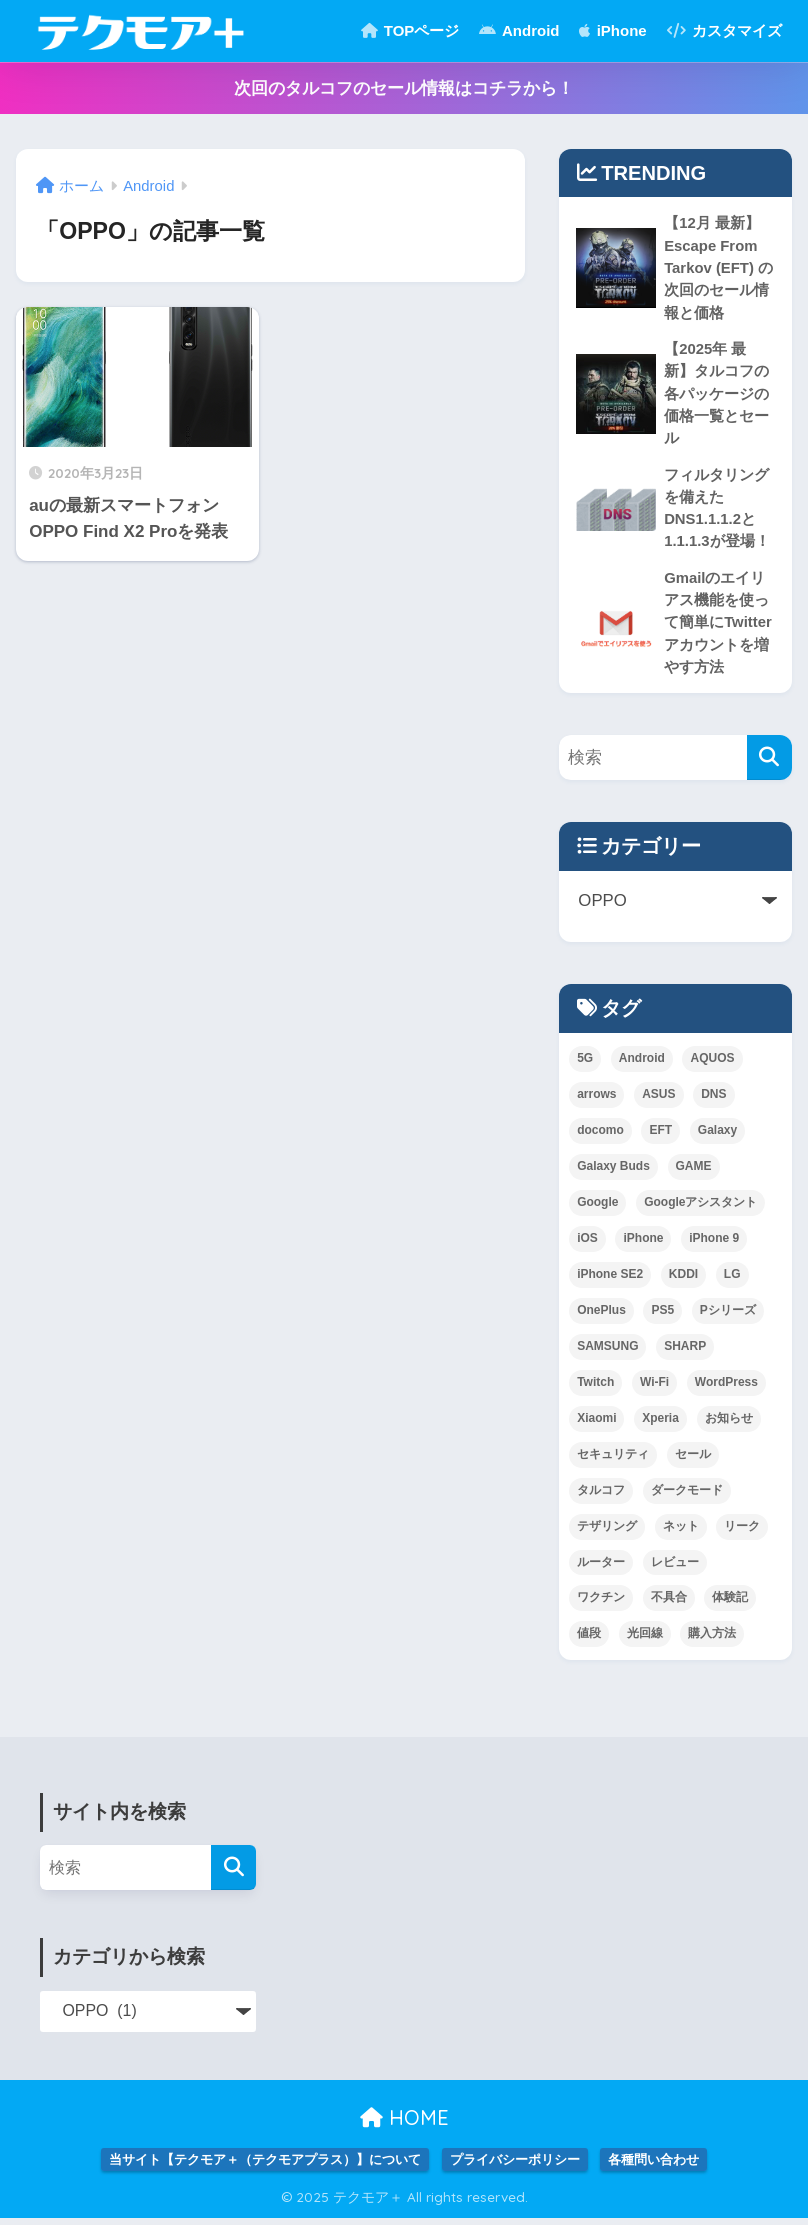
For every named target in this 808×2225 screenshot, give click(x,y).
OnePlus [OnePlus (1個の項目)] (601, 1316)
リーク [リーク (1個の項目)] (742, 1532)
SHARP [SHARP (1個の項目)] (685, 1352)
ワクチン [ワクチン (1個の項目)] (601, 1604)
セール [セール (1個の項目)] (693, 1460)
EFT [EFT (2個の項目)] (660, 1136)
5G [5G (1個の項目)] (585, 1064)
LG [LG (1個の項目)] (732, 1280)
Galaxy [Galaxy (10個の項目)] (717, 1136)
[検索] (769, 764)
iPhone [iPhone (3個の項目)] (643, 1244)
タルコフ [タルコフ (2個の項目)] (601, 1496)
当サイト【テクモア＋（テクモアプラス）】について (265, 2166)
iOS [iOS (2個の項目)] (587, 1244)
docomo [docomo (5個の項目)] (600, 1136)
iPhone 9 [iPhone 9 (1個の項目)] (714, 1244)
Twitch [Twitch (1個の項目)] (595, 1388)
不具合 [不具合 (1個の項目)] (669, 1604)
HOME (404, 2123)
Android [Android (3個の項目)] (642, 1064)
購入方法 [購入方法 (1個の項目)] (712, 1640)
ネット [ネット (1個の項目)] (681, 1532)
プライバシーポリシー (515, 2166)
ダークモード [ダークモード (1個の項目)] (687, 1496)
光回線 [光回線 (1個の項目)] (645, 1640)
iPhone (612, 30)
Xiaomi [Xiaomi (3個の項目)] (596, 1424)
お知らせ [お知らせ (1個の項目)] (729, 1424)
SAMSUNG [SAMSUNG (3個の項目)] (607, 1352)
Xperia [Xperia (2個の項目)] (660, 1424)
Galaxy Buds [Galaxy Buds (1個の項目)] (613, 1172)
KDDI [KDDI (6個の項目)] (683, 1280)
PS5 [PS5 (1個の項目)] (662, 1316)
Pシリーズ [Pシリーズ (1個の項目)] (728, 1316)
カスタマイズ (724, 30)
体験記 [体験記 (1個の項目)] (730, 1604)
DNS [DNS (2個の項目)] (713, 1100)
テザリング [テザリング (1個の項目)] (607, 1532)
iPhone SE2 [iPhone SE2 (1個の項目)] (610, 1280)
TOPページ (410, 30)
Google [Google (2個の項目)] (597, 1208)
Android (519, 30)
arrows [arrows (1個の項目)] (596, 1100)
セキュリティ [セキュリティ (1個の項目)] (613, 1460)
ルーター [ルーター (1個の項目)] (601, 1568)
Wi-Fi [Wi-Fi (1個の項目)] (654, 1388)
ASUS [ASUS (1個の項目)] (658, 1100)
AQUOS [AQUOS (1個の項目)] (712, 1064)
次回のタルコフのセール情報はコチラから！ (404, 88)
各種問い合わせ (653, 2166)
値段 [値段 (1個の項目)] (589, 1640)
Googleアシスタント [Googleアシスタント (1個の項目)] (700, 1208)
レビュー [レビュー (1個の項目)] (675, 1568)
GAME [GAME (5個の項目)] (694, 1172)
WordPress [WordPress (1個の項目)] (726, 1388)
